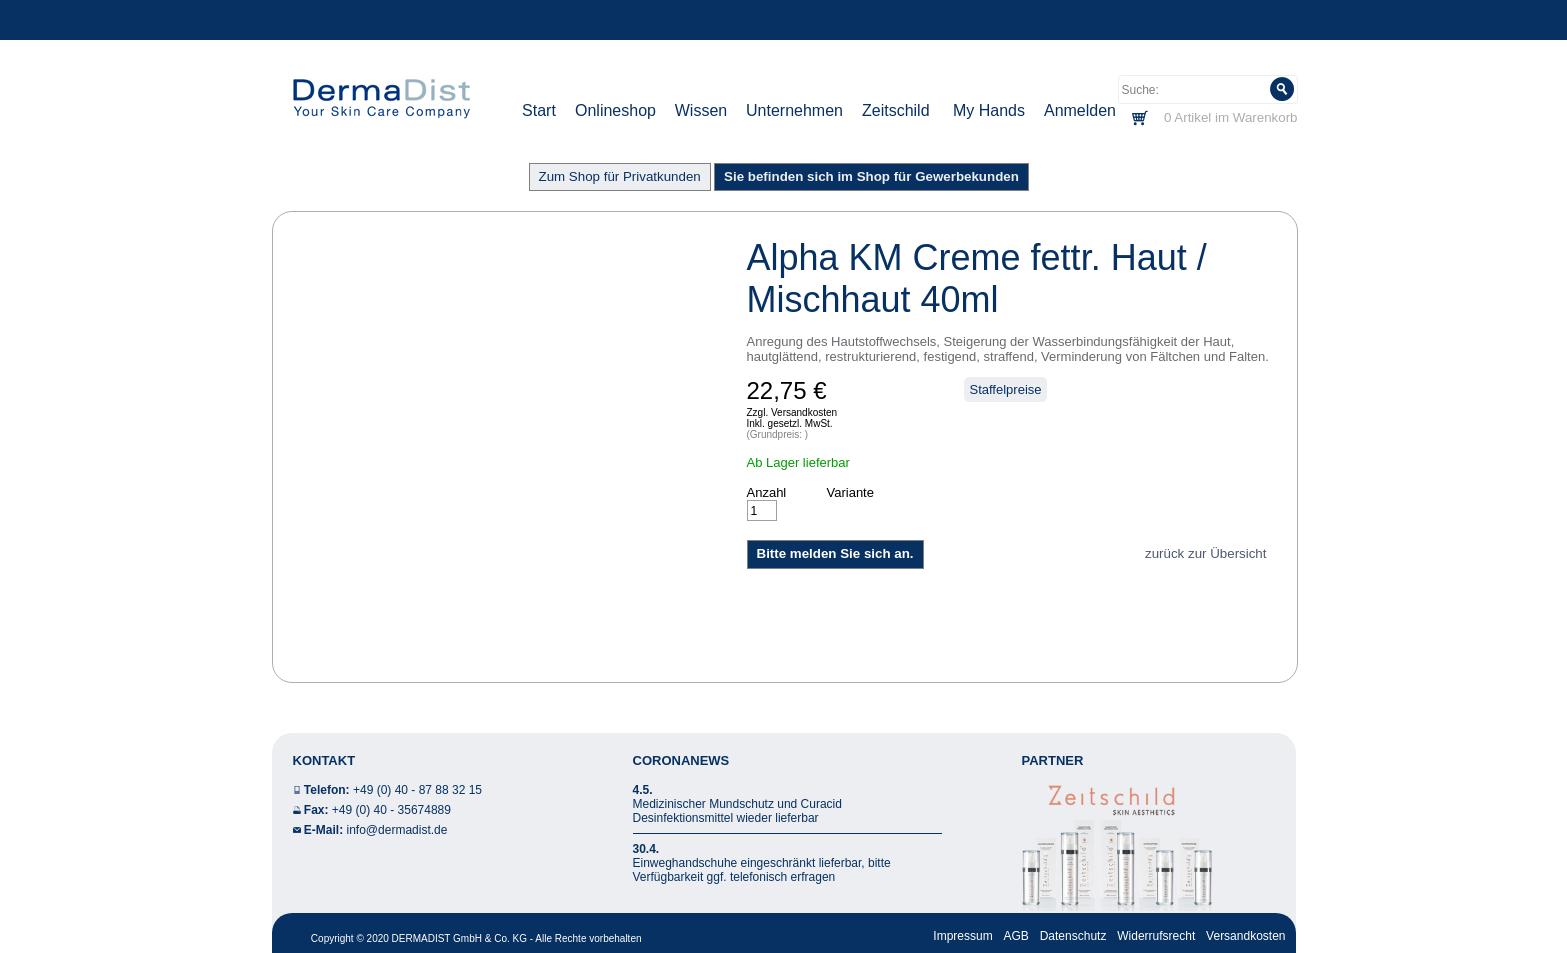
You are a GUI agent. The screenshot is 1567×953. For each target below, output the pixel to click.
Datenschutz (1073, 936)
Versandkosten (1245, 936)
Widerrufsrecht (1156, 936)
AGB (1016, 936)
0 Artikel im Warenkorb (1231, 117)
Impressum (962, 936)
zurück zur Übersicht (1205, 553)
